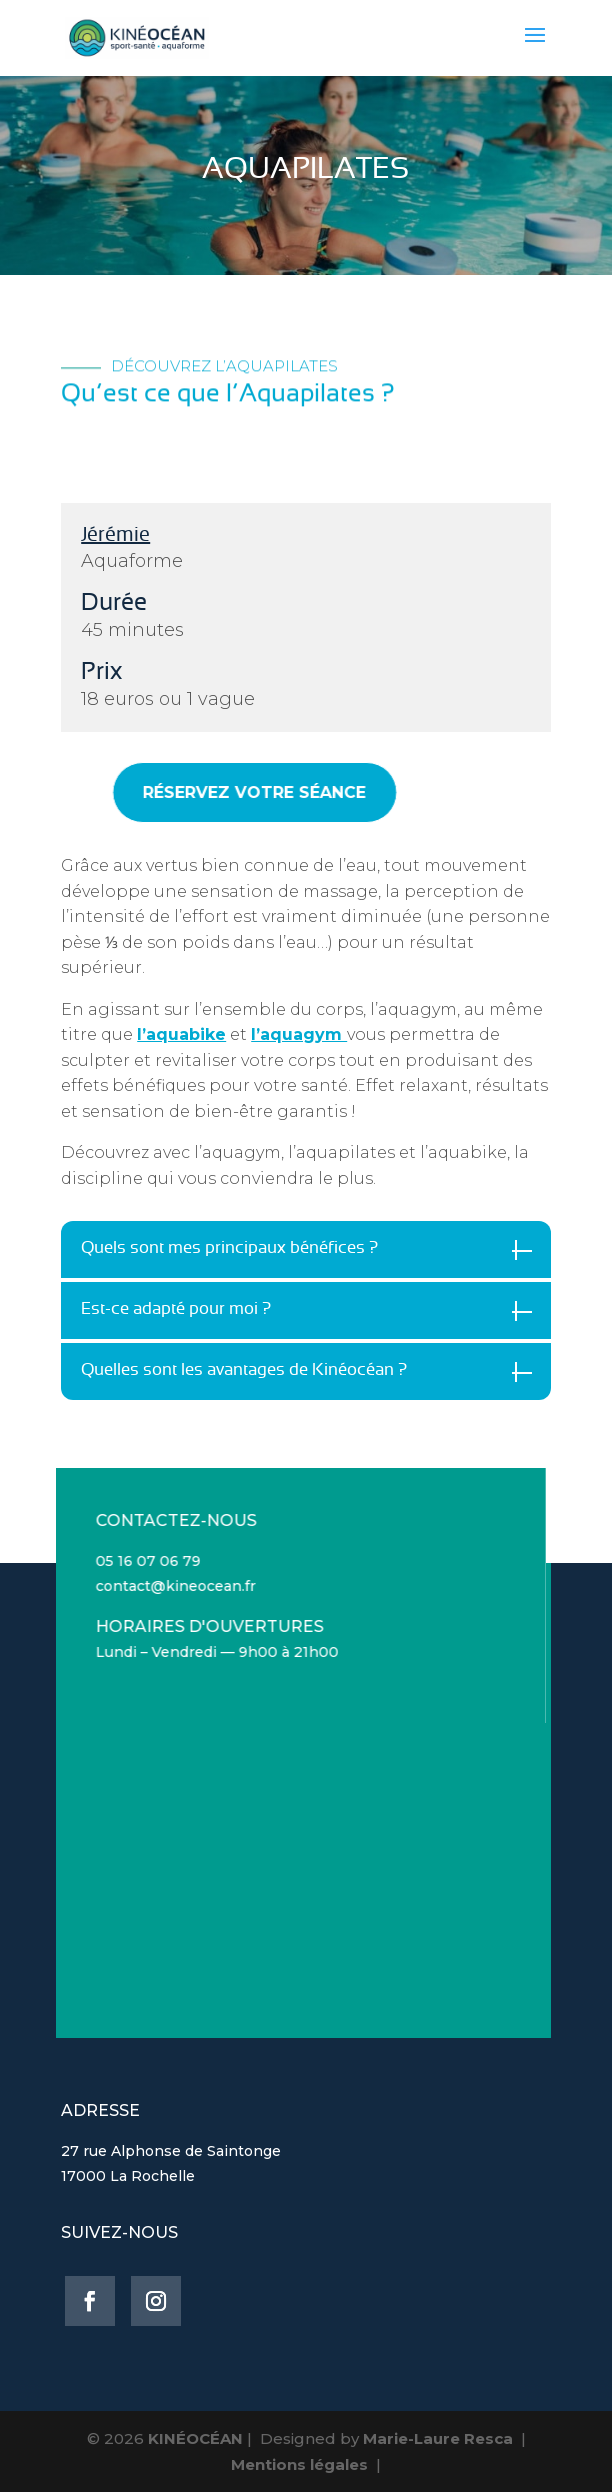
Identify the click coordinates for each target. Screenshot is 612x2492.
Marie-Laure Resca (438, 2438)
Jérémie (115, 535)
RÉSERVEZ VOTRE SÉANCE (226, 792)
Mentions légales (299, 2464)
